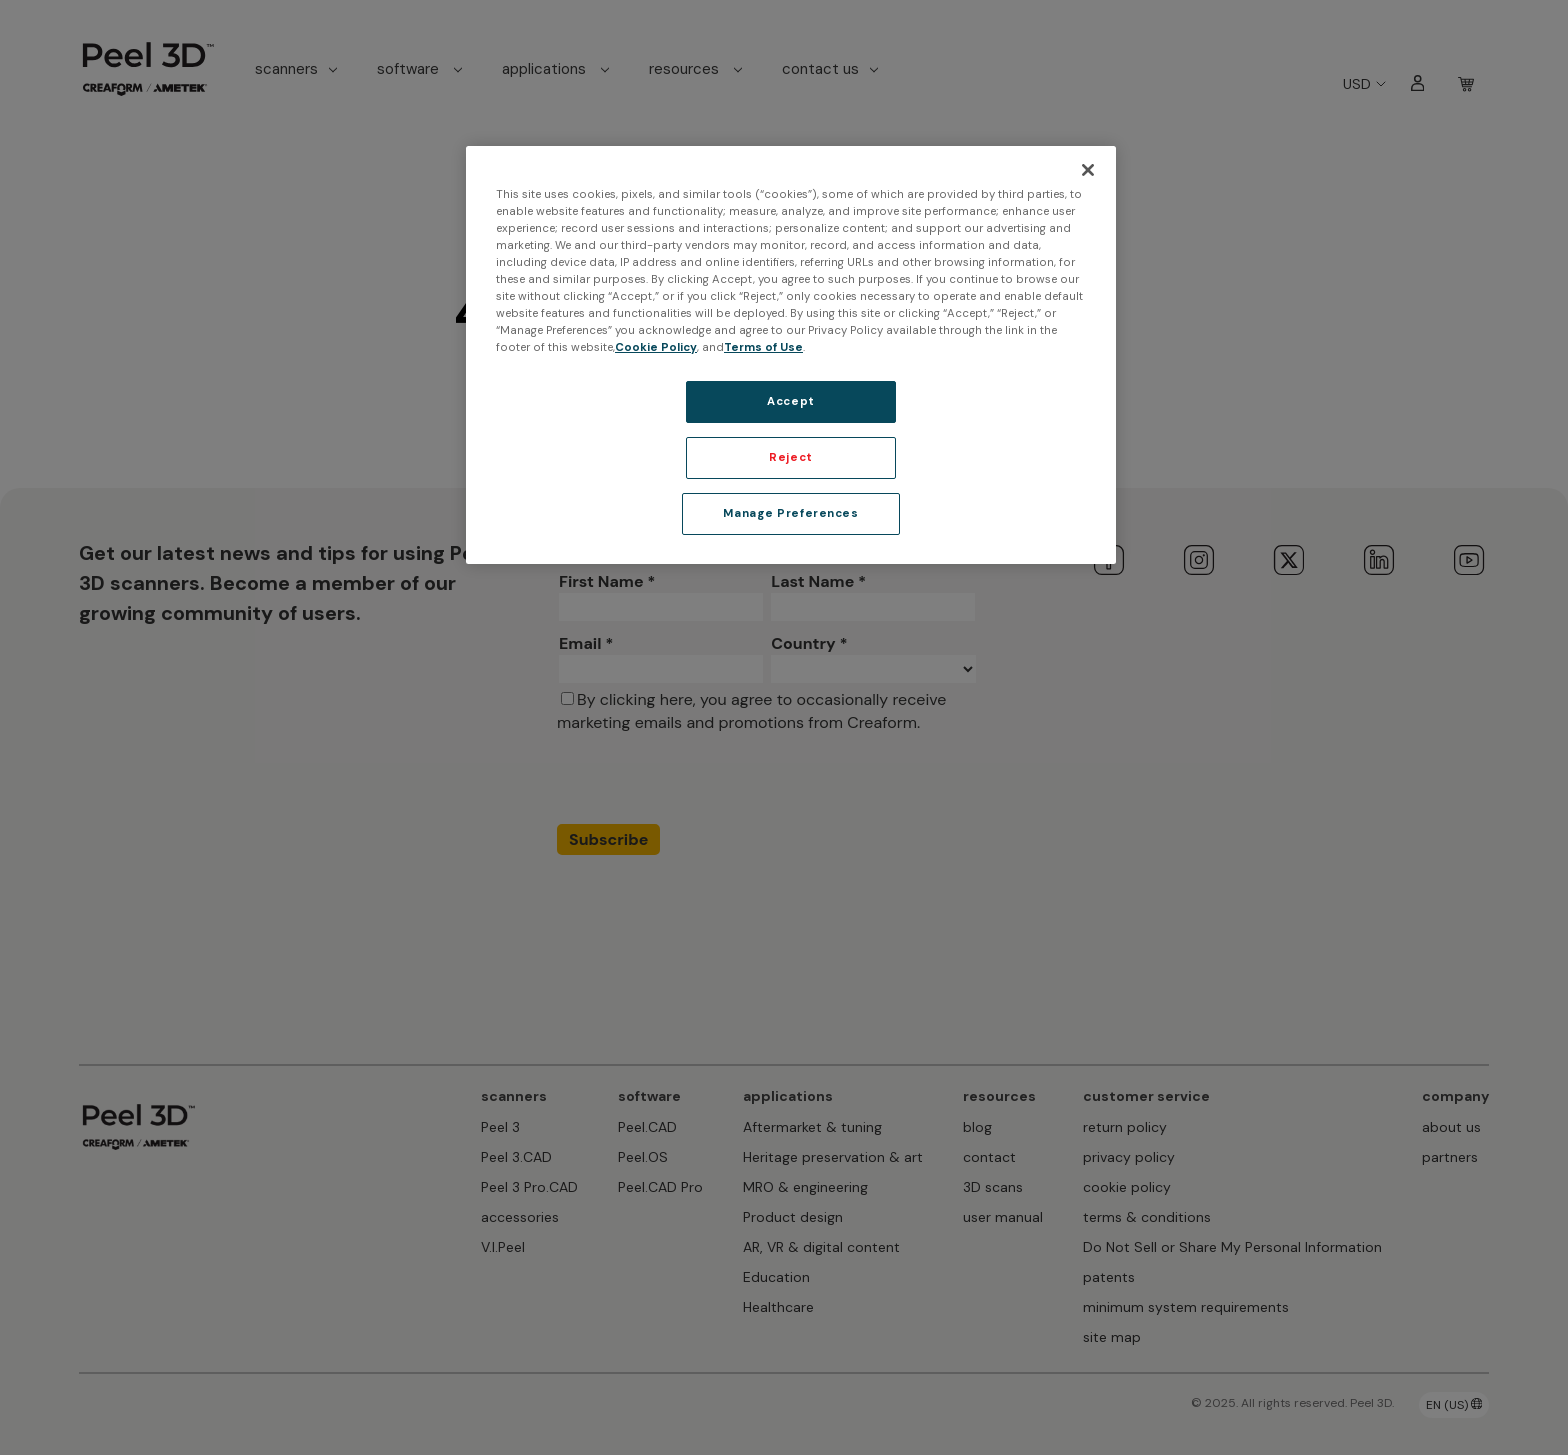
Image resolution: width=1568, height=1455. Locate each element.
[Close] (1088, 170)
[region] (791, 355)
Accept (790, 401)
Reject (790, 457)
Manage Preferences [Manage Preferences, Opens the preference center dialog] (790, 513)
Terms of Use (763, 347)
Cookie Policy (656, 347)
